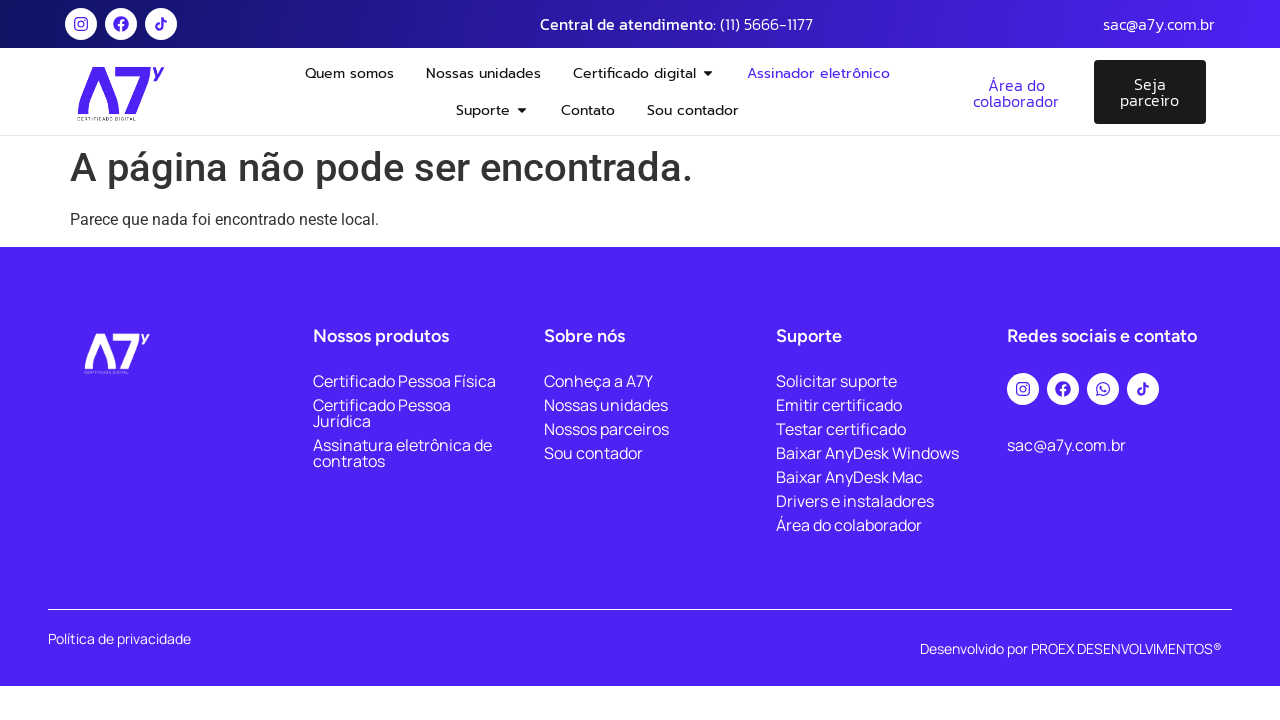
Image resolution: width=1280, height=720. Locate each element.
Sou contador (593, 453)
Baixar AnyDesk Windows (867, 453)
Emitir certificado (839, 405)
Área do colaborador (849, 525)
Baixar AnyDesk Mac (849, 477)
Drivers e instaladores (855, 501)
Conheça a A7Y (598, 381)
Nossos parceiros (606, 429)
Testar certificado (841, 429)
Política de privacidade (119, 638)
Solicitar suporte (836, 381)
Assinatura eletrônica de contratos (402, 453)
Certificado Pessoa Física (404, 381)
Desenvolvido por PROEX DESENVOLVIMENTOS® (1071, 648)
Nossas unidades (606, 405)
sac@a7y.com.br (1159, 24)
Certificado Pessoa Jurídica (382, 413)
